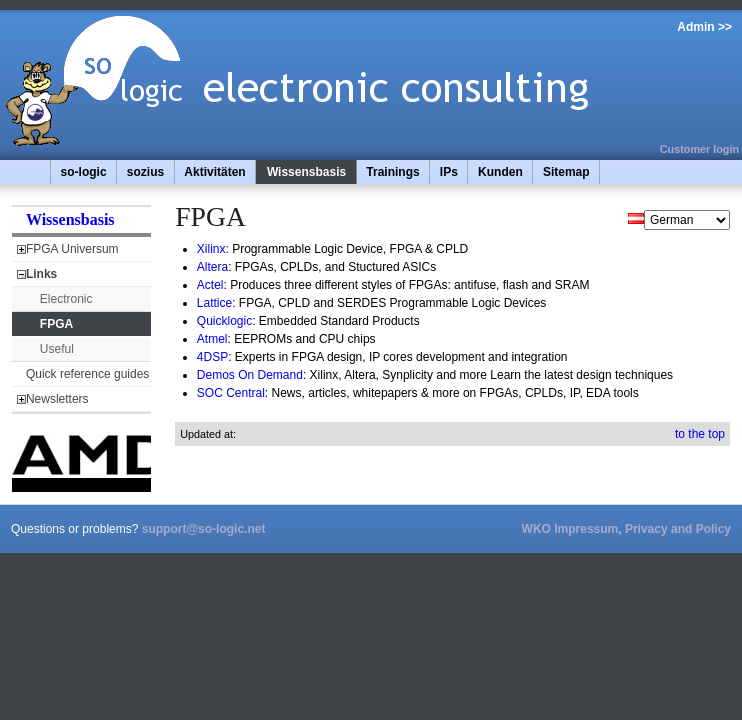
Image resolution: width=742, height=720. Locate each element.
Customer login (699, 149)
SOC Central (231, 393)
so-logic (84, 172)
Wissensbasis (306, 172)
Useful (57, 349)
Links (41, 274)
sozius (145, 172)
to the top (700, 434)
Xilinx (211, 249)
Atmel (212, 339)
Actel (210, 285)
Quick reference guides (87, 374)
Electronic (66, 299)
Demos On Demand (250, 375)
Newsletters (57, 399)
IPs (449, 172)
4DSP (212, 357)
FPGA (56, 324)
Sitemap (566, 172)
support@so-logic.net (204, 529)
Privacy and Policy (678, 529)
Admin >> (704, 27)
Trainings (392, 172)
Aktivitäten (214, 172)
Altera (212, 267)
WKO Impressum (570, 529)
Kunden (500, 172)
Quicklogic (224, 321)
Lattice (214, 303)
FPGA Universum (72, 249)
